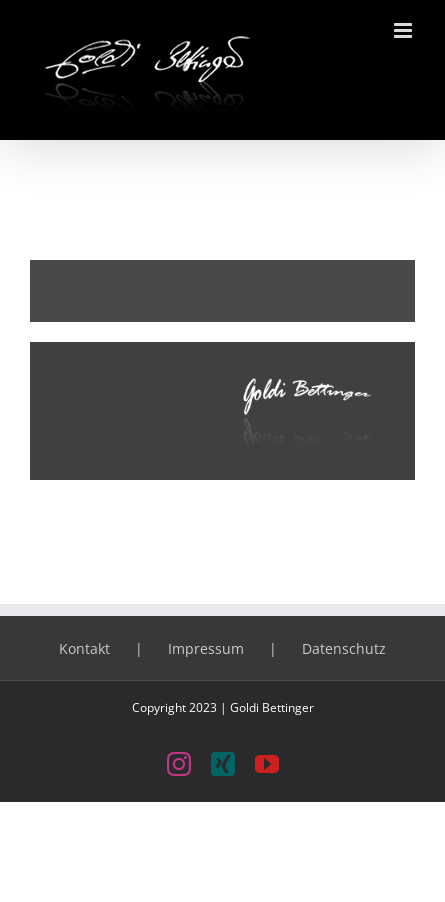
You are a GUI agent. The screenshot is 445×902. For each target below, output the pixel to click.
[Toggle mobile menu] (404, 30)
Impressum (206, 648)
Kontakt (84, 648)
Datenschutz (344, 648)
